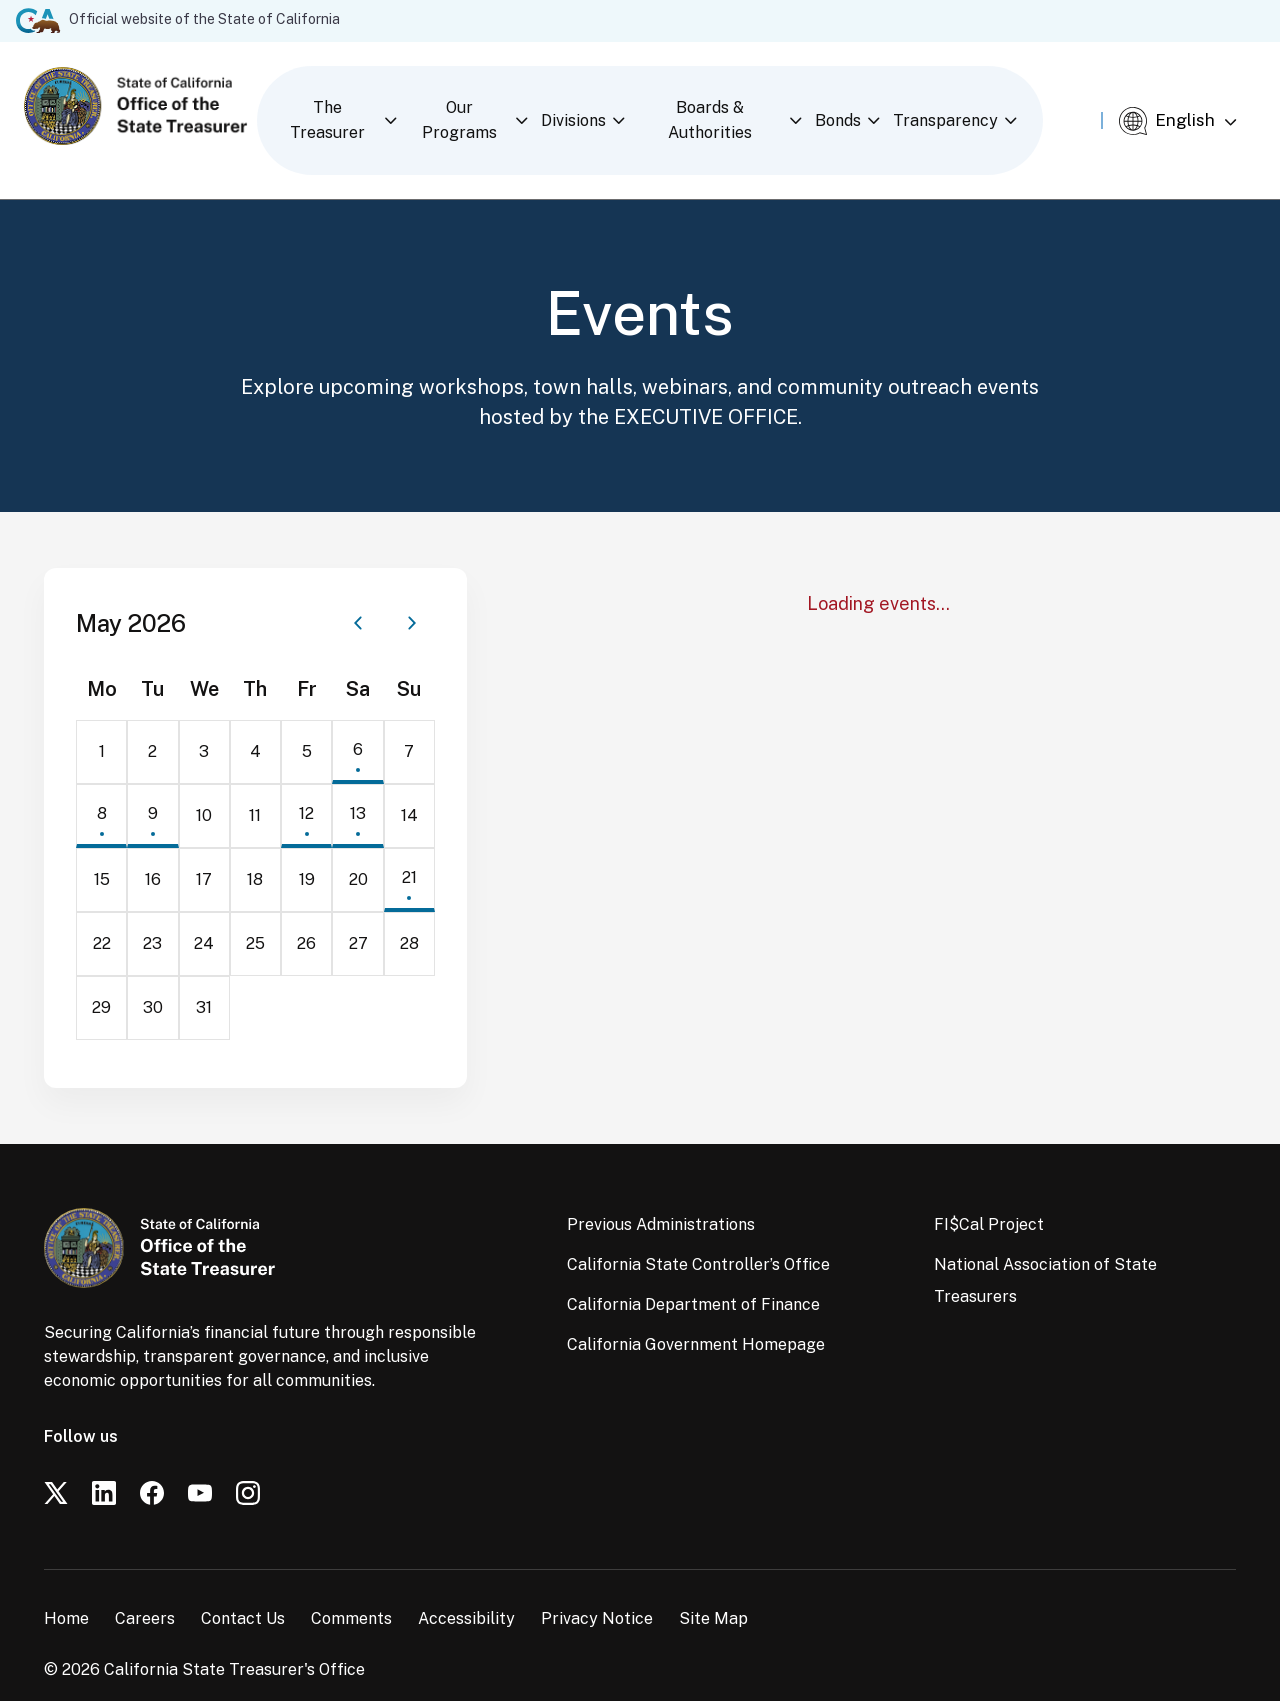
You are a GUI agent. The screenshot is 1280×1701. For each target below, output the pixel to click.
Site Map (713, 1589)
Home (66, 1589)
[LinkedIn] (104, 1464)
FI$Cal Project (989, 1195)
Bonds (868, 105)
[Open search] (1088, 105)
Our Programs (475, 105)
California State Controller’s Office (698, 1235)
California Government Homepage (696, 1315)
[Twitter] (56, 1464)
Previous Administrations (661, 1195)
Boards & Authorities (735, 105)
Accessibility (466, 1589)
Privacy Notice (597, 1589)
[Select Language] (1194, 107)
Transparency (975, 105)
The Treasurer (336, 105)
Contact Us (243, 1589)
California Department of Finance (693, 1275)
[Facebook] (152, 1464)
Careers (145, 1589)
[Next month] (412, 594)
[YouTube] (200, 1464)
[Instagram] (248, 1464)
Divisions (592, 105)
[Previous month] (358, 594)
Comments (351, 1589)
